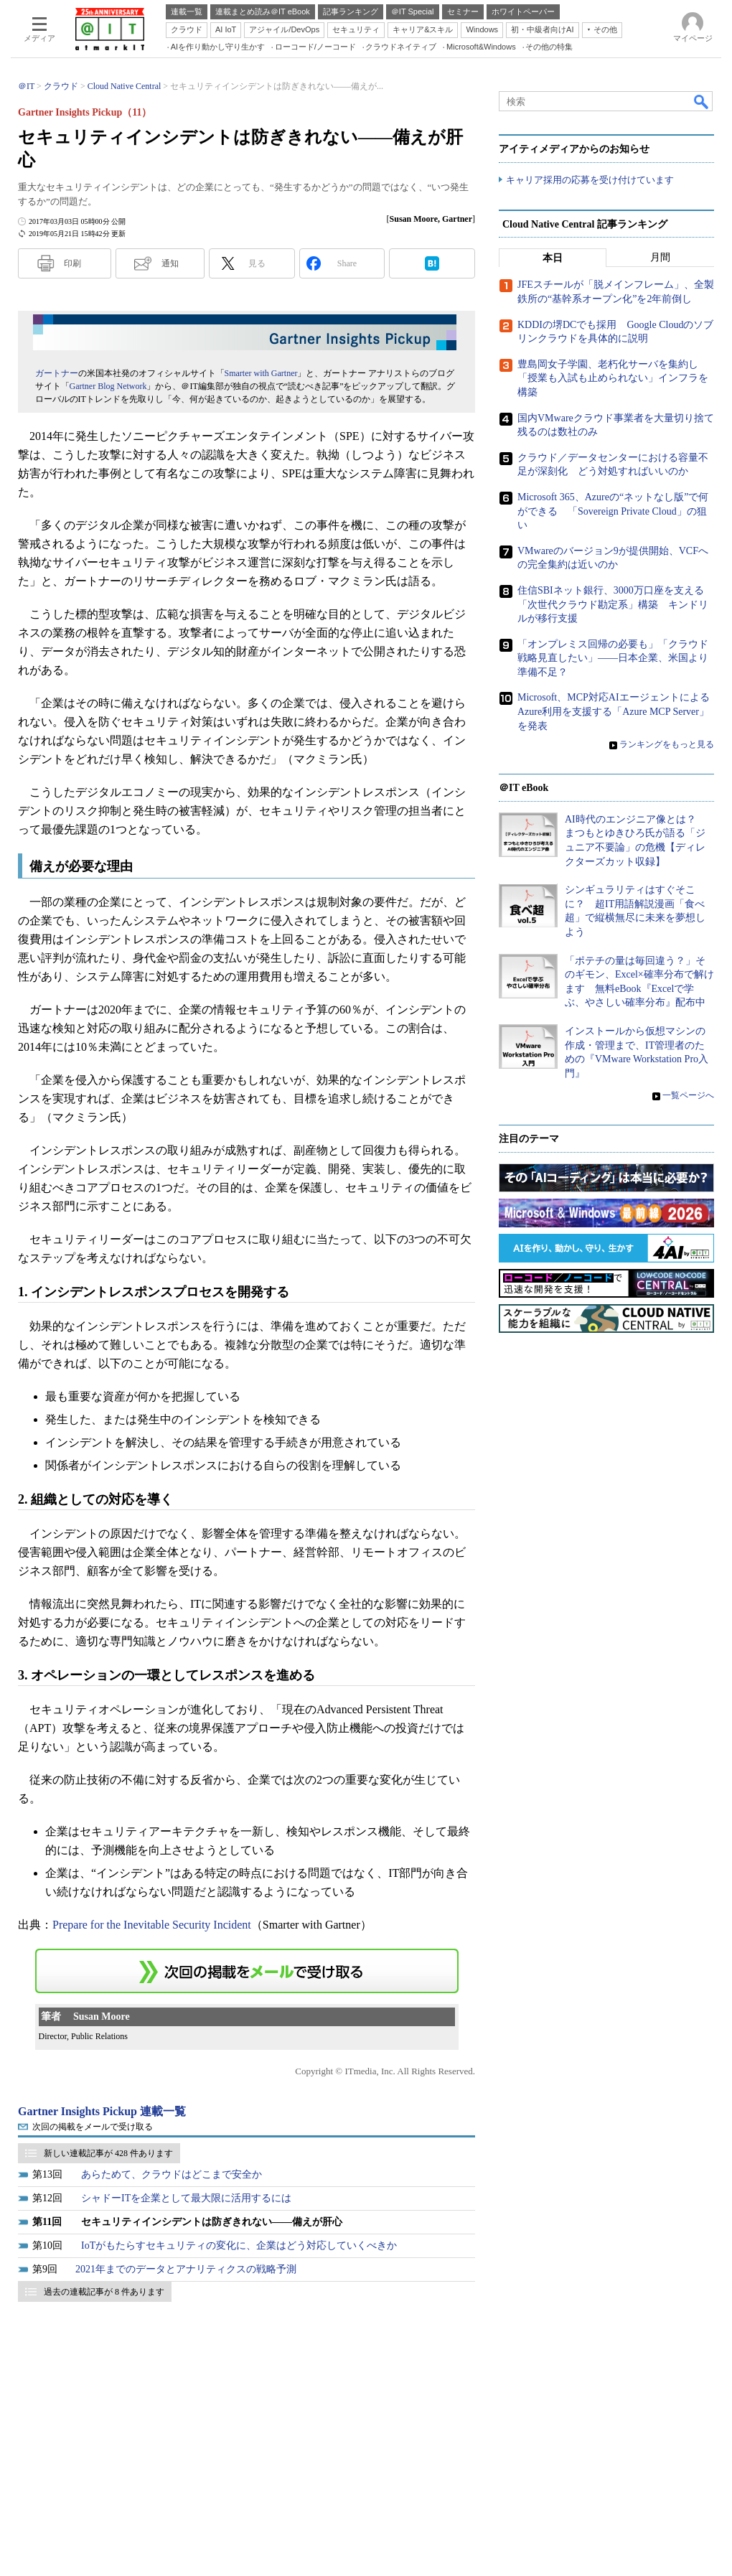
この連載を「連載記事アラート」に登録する (247, 1971)
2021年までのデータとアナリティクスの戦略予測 (185, 2269)
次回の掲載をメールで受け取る (92, 2127)
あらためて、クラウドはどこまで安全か (171, 2174)
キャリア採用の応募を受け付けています (590, 179)
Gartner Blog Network (108, 386)
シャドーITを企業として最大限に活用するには (186, 2198)
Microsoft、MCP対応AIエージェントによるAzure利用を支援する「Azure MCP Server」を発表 (613, 712)
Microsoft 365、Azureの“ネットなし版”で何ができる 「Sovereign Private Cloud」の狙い (612, 511)
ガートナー (56, 373)
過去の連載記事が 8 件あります (104, 2292)
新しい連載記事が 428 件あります (108, 2153)
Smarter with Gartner (261, 373)
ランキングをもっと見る (666, 745)
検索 (702, 101)
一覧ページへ (688, 1096)
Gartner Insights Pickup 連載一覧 (102, 2111)
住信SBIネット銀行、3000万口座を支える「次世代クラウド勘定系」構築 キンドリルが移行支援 (612, 604)
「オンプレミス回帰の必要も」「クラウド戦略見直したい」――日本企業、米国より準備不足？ (612, 658)
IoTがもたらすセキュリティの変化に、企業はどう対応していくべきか (239, 2245)
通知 (170, 263)
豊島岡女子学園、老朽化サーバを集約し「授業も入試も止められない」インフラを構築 (612, 378)
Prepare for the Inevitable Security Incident (151, 1925)
